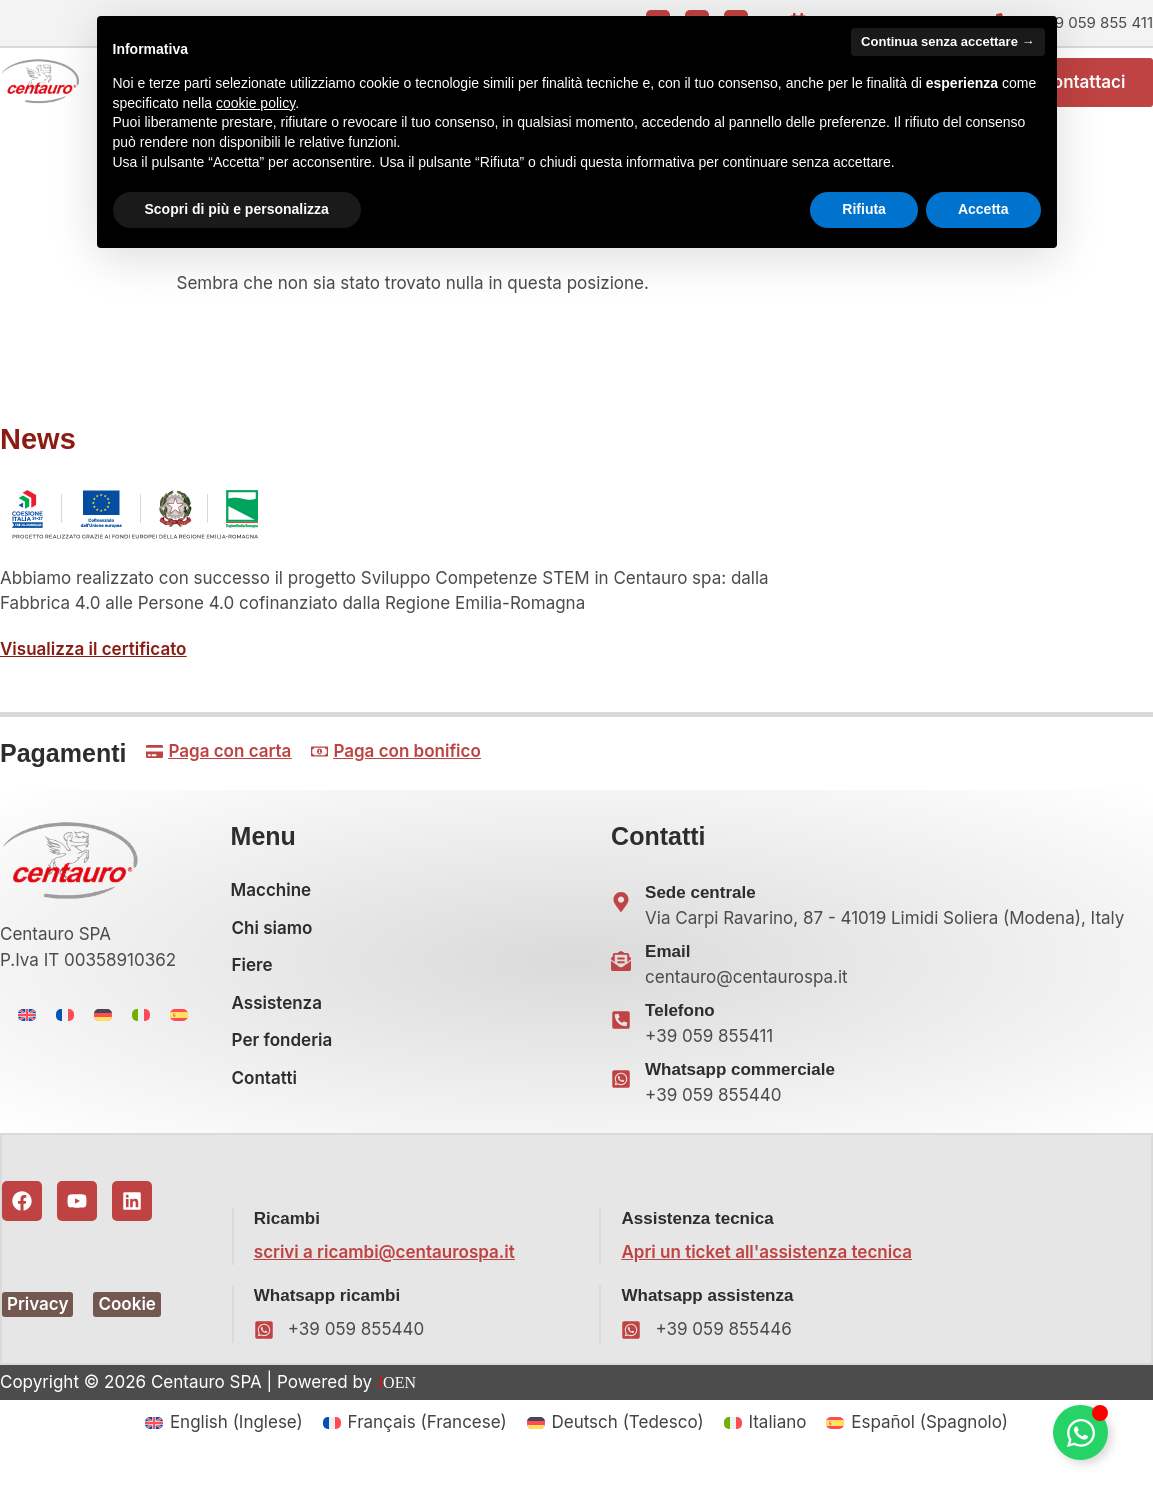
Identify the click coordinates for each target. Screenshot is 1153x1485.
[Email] (621, 971)
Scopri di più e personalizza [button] (237, 209)
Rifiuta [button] (864, 209)
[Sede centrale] (621, 912)
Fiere (252, 975)
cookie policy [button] (255, 103)
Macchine (271, 900)
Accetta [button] (983, 209)
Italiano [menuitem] (777, 1432)
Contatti (264, 1088)
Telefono (680, 1020)
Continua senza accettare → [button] (947, 41)
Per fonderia (282, 1050)
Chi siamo (272, 938)
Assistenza (277, 1013)
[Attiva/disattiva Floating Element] (1080, 1432)
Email (667, 961)
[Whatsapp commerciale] (621, 1089)
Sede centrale (700, 902)
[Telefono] (621, 1030)
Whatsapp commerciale (740, 1079)
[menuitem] (27, 1025)
